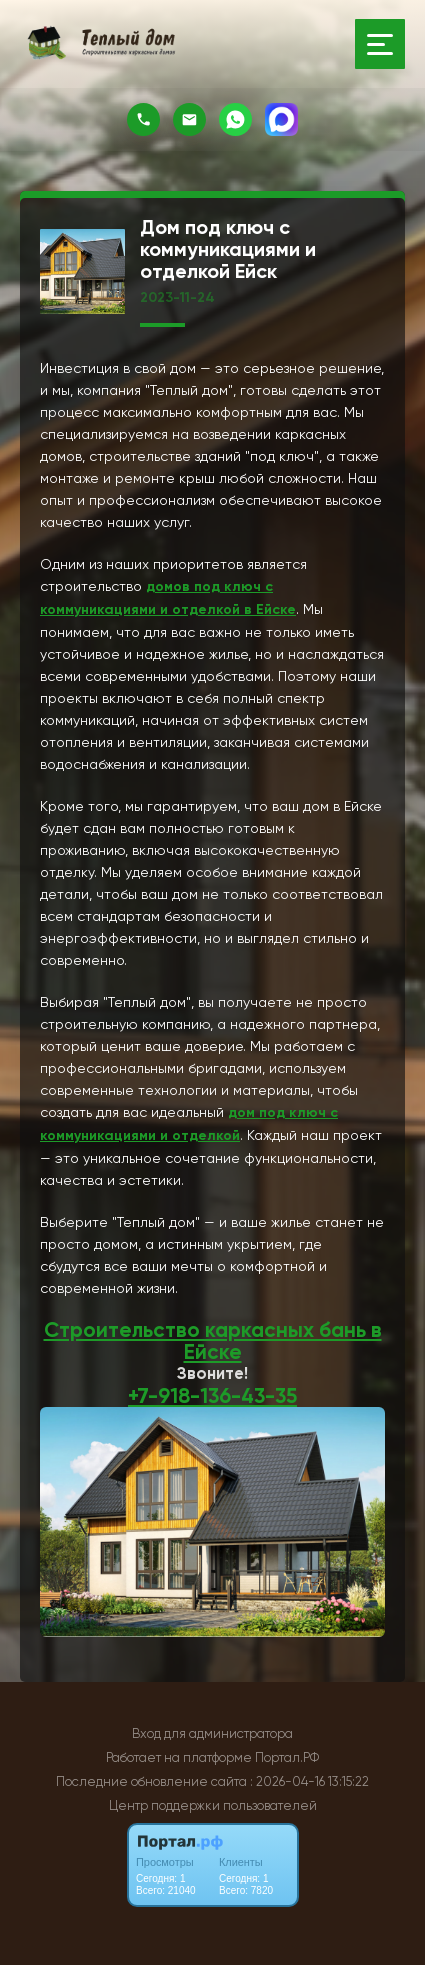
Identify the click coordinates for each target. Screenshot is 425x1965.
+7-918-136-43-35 (212, 1396)
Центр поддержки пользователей (213, 1805)
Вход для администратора (212, 1733)
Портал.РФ (287, 1757)
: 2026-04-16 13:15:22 (309, 1781)
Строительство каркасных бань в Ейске (213, 1341)
